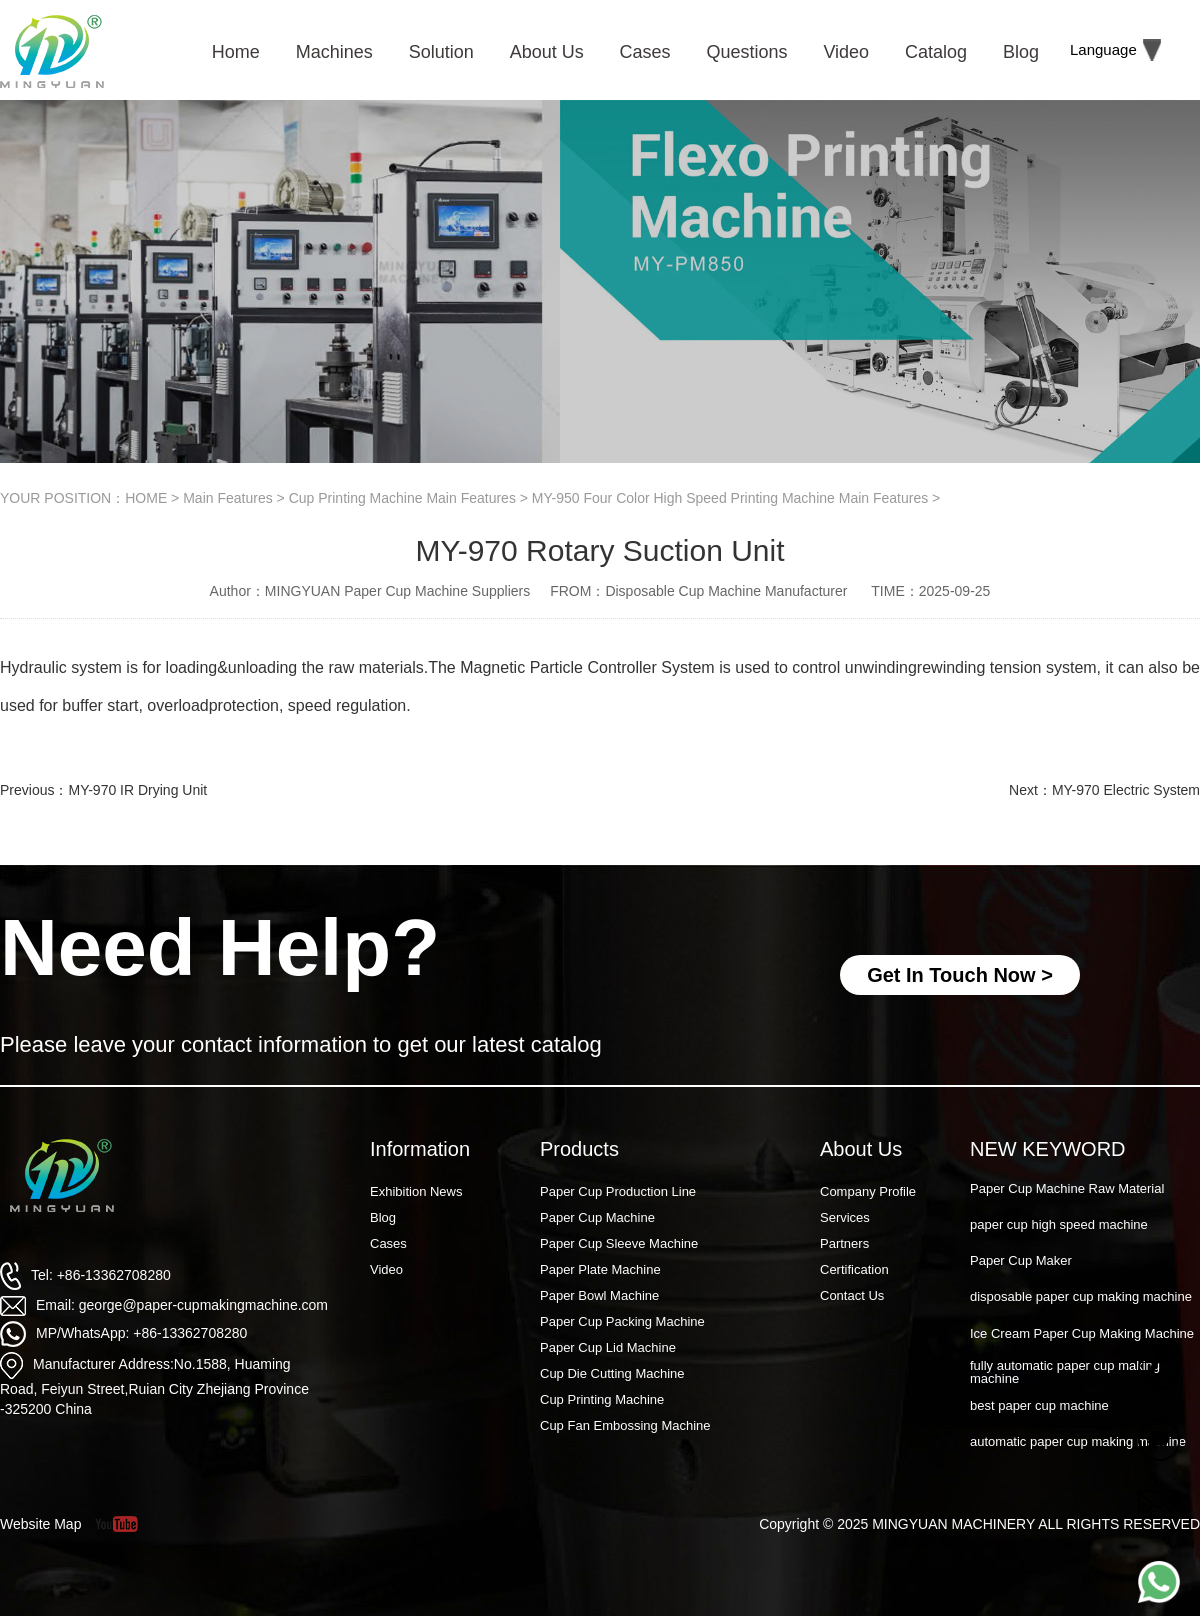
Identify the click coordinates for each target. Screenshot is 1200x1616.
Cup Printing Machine (602, 1399)
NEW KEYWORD (1048, 1149)
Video (386, 1269)
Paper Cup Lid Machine (608, 1347)
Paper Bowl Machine (599, 1295)
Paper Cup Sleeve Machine (619, 1243)
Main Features (227, 498)
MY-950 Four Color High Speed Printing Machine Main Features (730, 498)
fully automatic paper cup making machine (1065, 1373)
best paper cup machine (1039, 1406)
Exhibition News (416, 1191)
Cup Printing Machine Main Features (402, 498)
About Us (861, 1149)
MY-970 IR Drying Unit (137, 790)
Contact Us (852, 1295)
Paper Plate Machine (600, 1269)
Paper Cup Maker (1021, 1261)
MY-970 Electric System (1126, 790)
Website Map (40, 1524)
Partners (844, 1243)
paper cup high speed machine (1059, 1225)
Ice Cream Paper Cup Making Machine (1082, 1334)
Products (579, 1149)
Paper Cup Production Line (618, 1191)
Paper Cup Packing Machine (622, 1321)
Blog (383, 1217)
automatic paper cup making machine (1078, 1442)
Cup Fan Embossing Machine (625, 1425)
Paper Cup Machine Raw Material (1067, 1189)
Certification (854, 1269)
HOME (146, 498)
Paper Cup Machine (597, 1217)
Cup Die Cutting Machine (612, 1373)
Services (845, 1217)
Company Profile (868, 1191)
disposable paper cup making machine (1081, 1297)
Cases (388, 1243)
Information (420, 1149)
